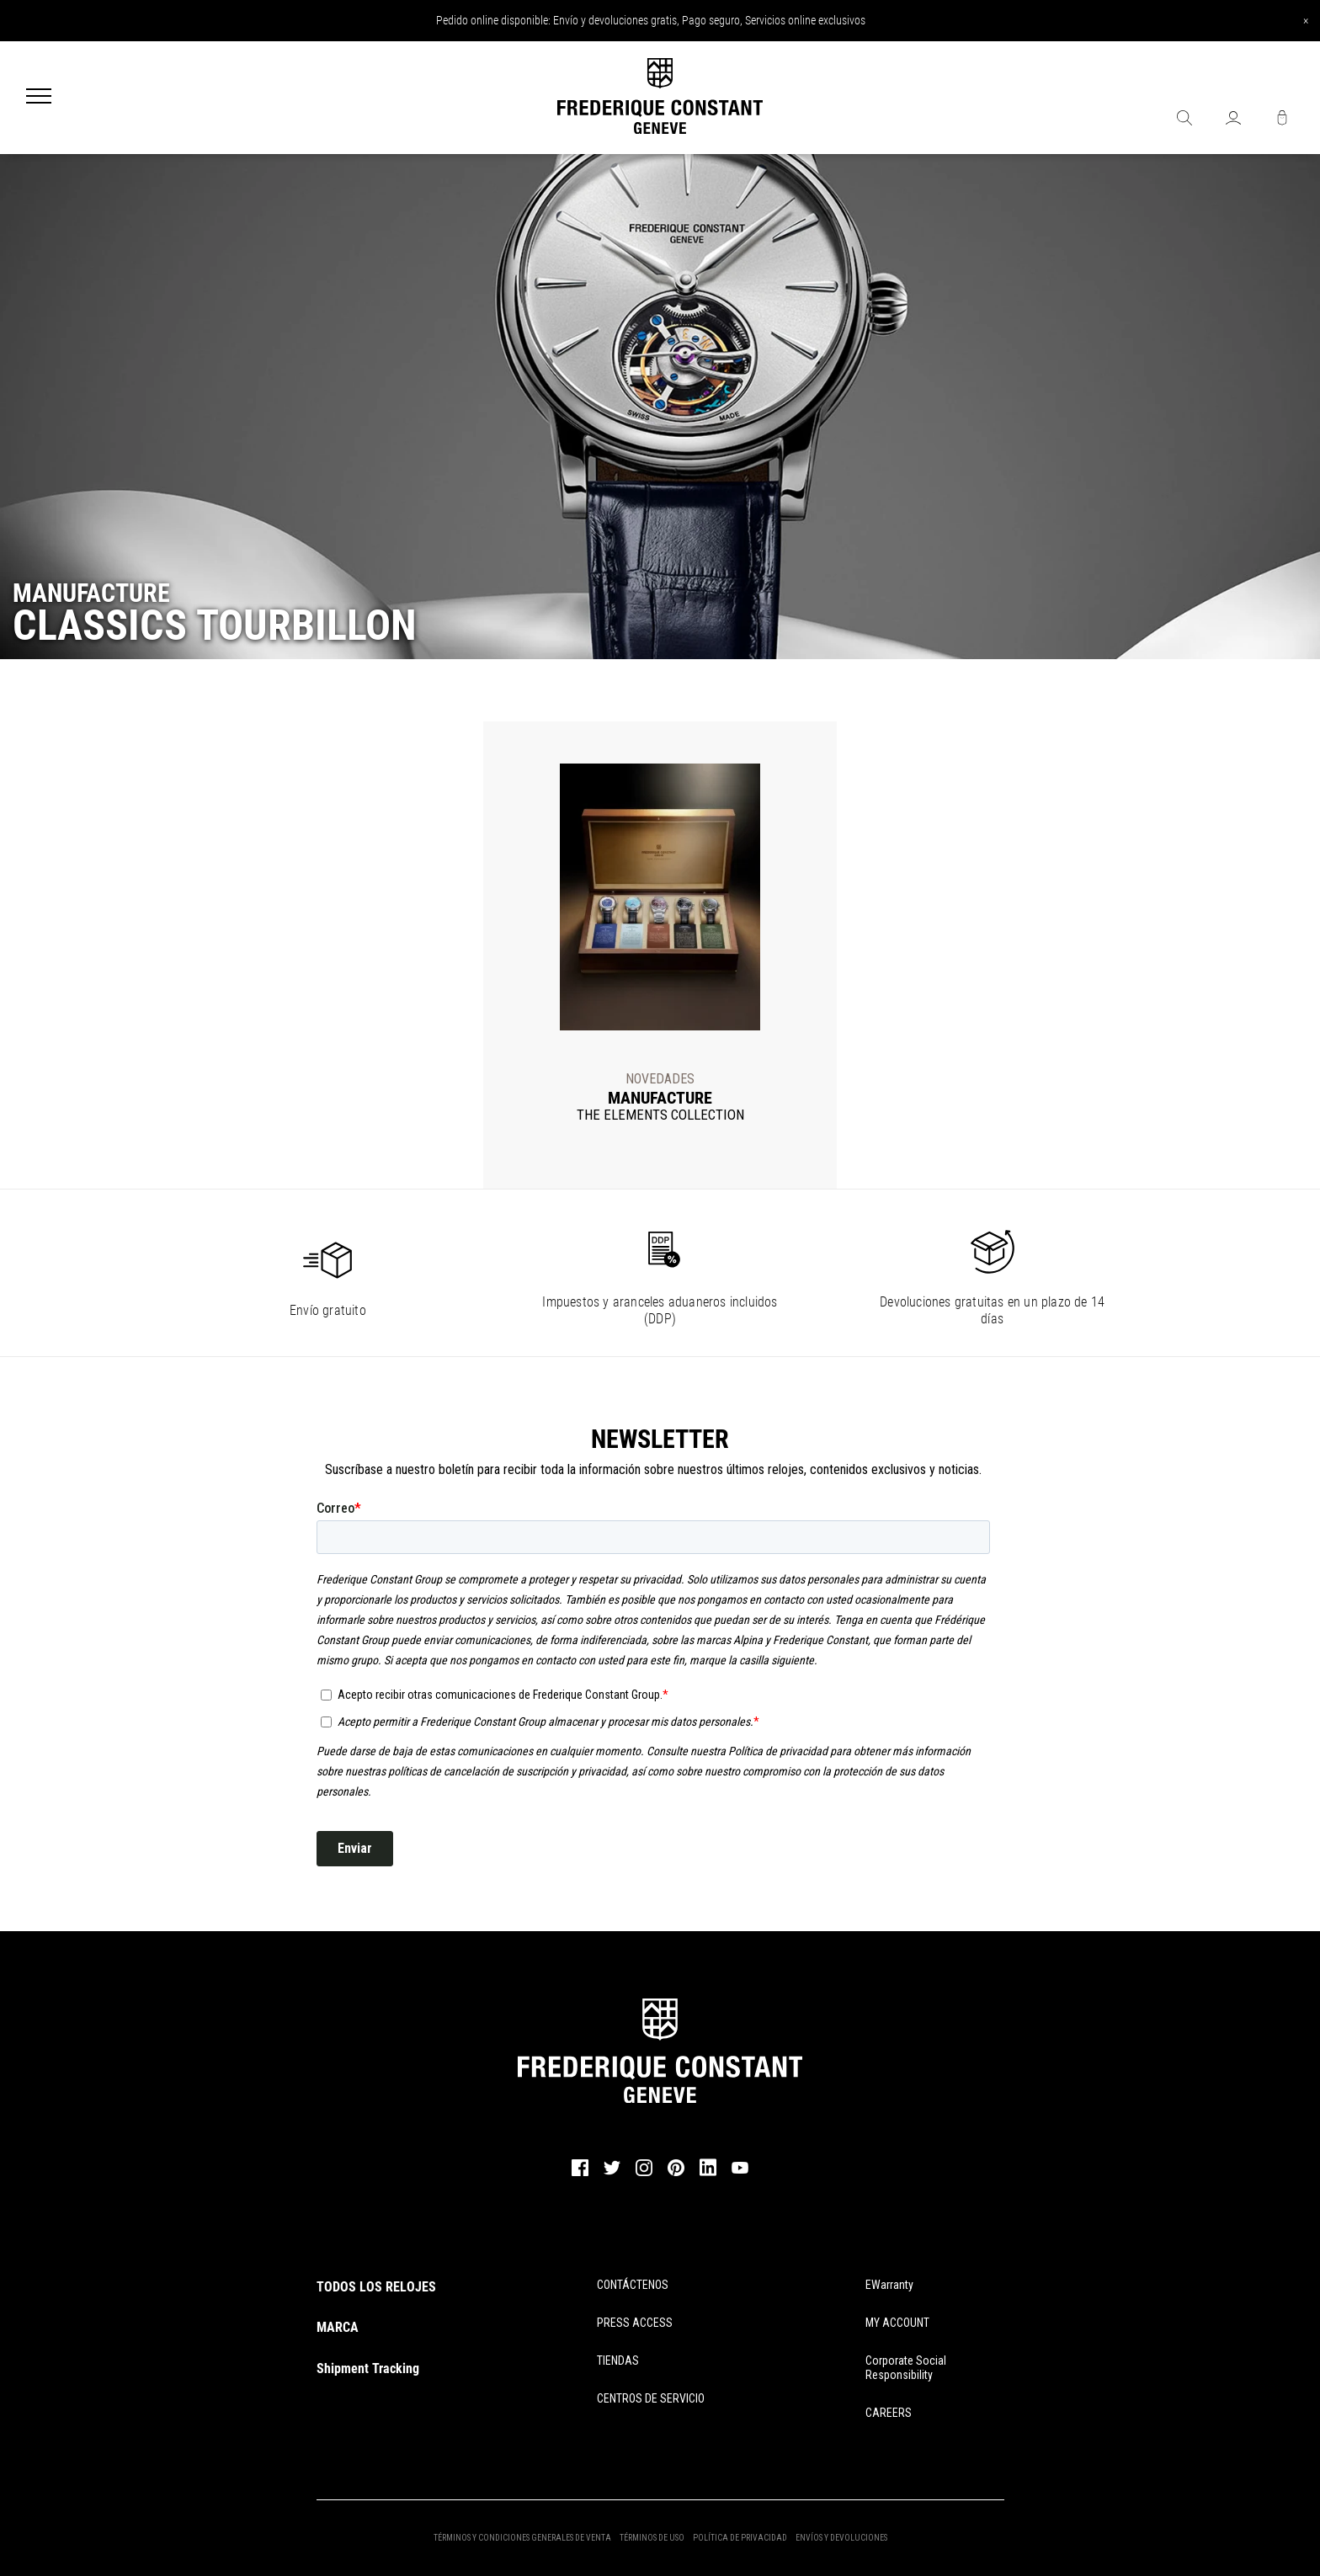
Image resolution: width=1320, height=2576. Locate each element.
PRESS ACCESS (635, 2322)
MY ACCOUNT (897, 2322)
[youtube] (740, 2171)
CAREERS (888, 2412)
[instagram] (644, 2173)
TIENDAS (618, 2360)
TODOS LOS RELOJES (376, 2287)
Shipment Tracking (368, 2368)
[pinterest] (676, 2173)
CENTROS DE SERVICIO (651, 2398)
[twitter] (612, 2173)
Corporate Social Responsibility (905, 2368)
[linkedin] (708, 2175)
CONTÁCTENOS (632, 2284)
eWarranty (889, 2284)
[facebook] (580, 2173)
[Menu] (38, 98)
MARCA (338, 2327)
